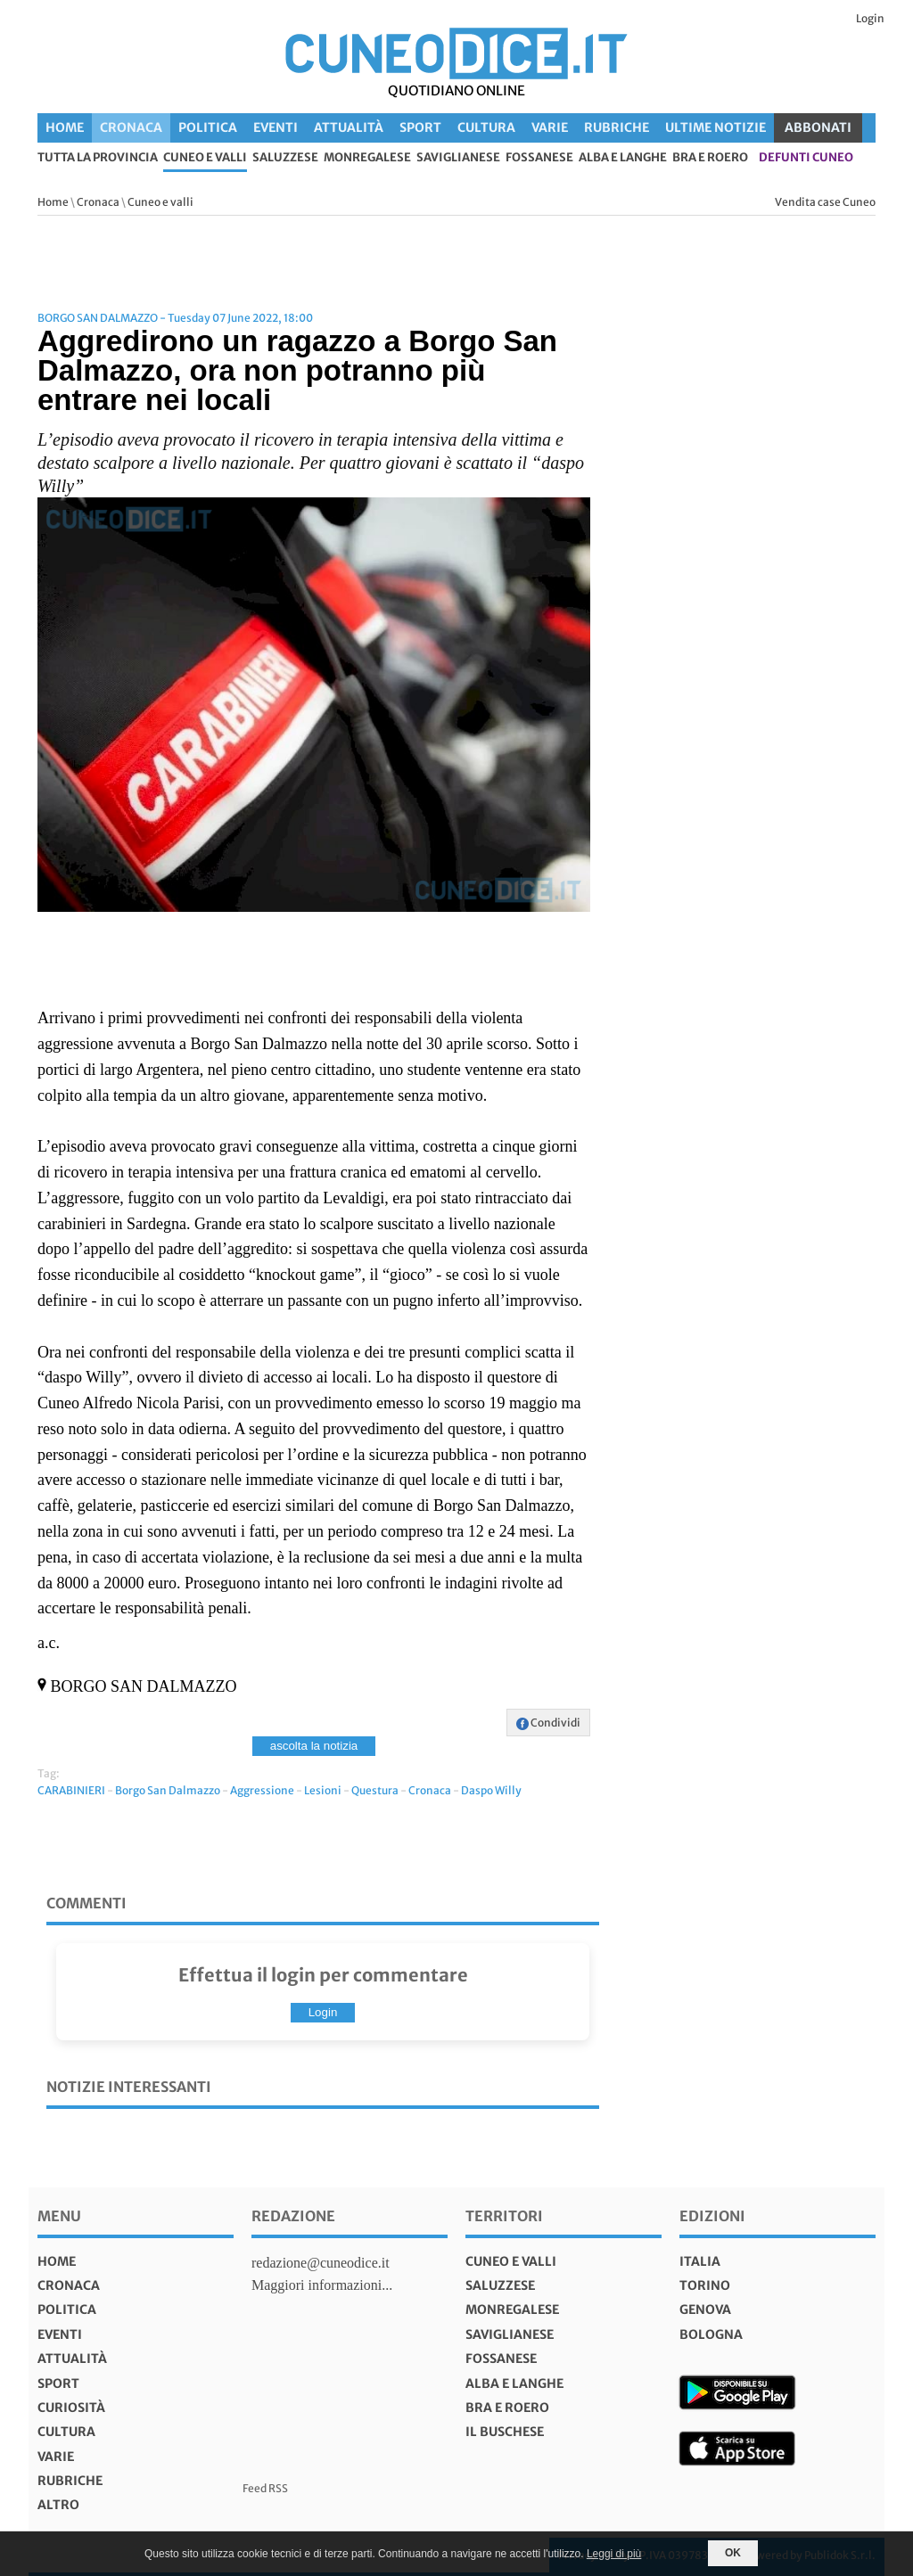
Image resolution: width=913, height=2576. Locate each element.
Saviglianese (458, 158)
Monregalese (367, 158)
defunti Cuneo (806, 158)
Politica (207, 127)
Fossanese (539, 158)
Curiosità (71, 2408)
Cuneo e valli (205, 158)
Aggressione (262, 1790)
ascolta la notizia (314, 1745)
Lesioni (322, 1790)
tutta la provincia (97, 158)
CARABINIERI (71, 1790)
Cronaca (131, 127)
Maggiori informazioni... (321, 2285)
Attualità (348, 127)
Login (870, 18)
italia (699, 2261)
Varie (549, 127)
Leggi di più (614, 2553)
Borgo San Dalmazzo (167, 1790)
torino (704, 2285)
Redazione (293, 2216)
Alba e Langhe (623, 158)
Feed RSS (265, 2488)
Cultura (486, 127)
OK (733, 2553)
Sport (420, 127)
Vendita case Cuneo (825, 202)
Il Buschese (504, 2432)
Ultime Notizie (715, 127)
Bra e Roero (710, 158)
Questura (375, 1790)
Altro (58, 2505)
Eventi (275, 127)
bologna (711, 2334)
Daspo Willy (491, 1790)
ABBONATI (818, 127)
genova (705, 2309)
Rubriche (616, 127)
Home (64, 127)
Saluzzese (285, 158)
